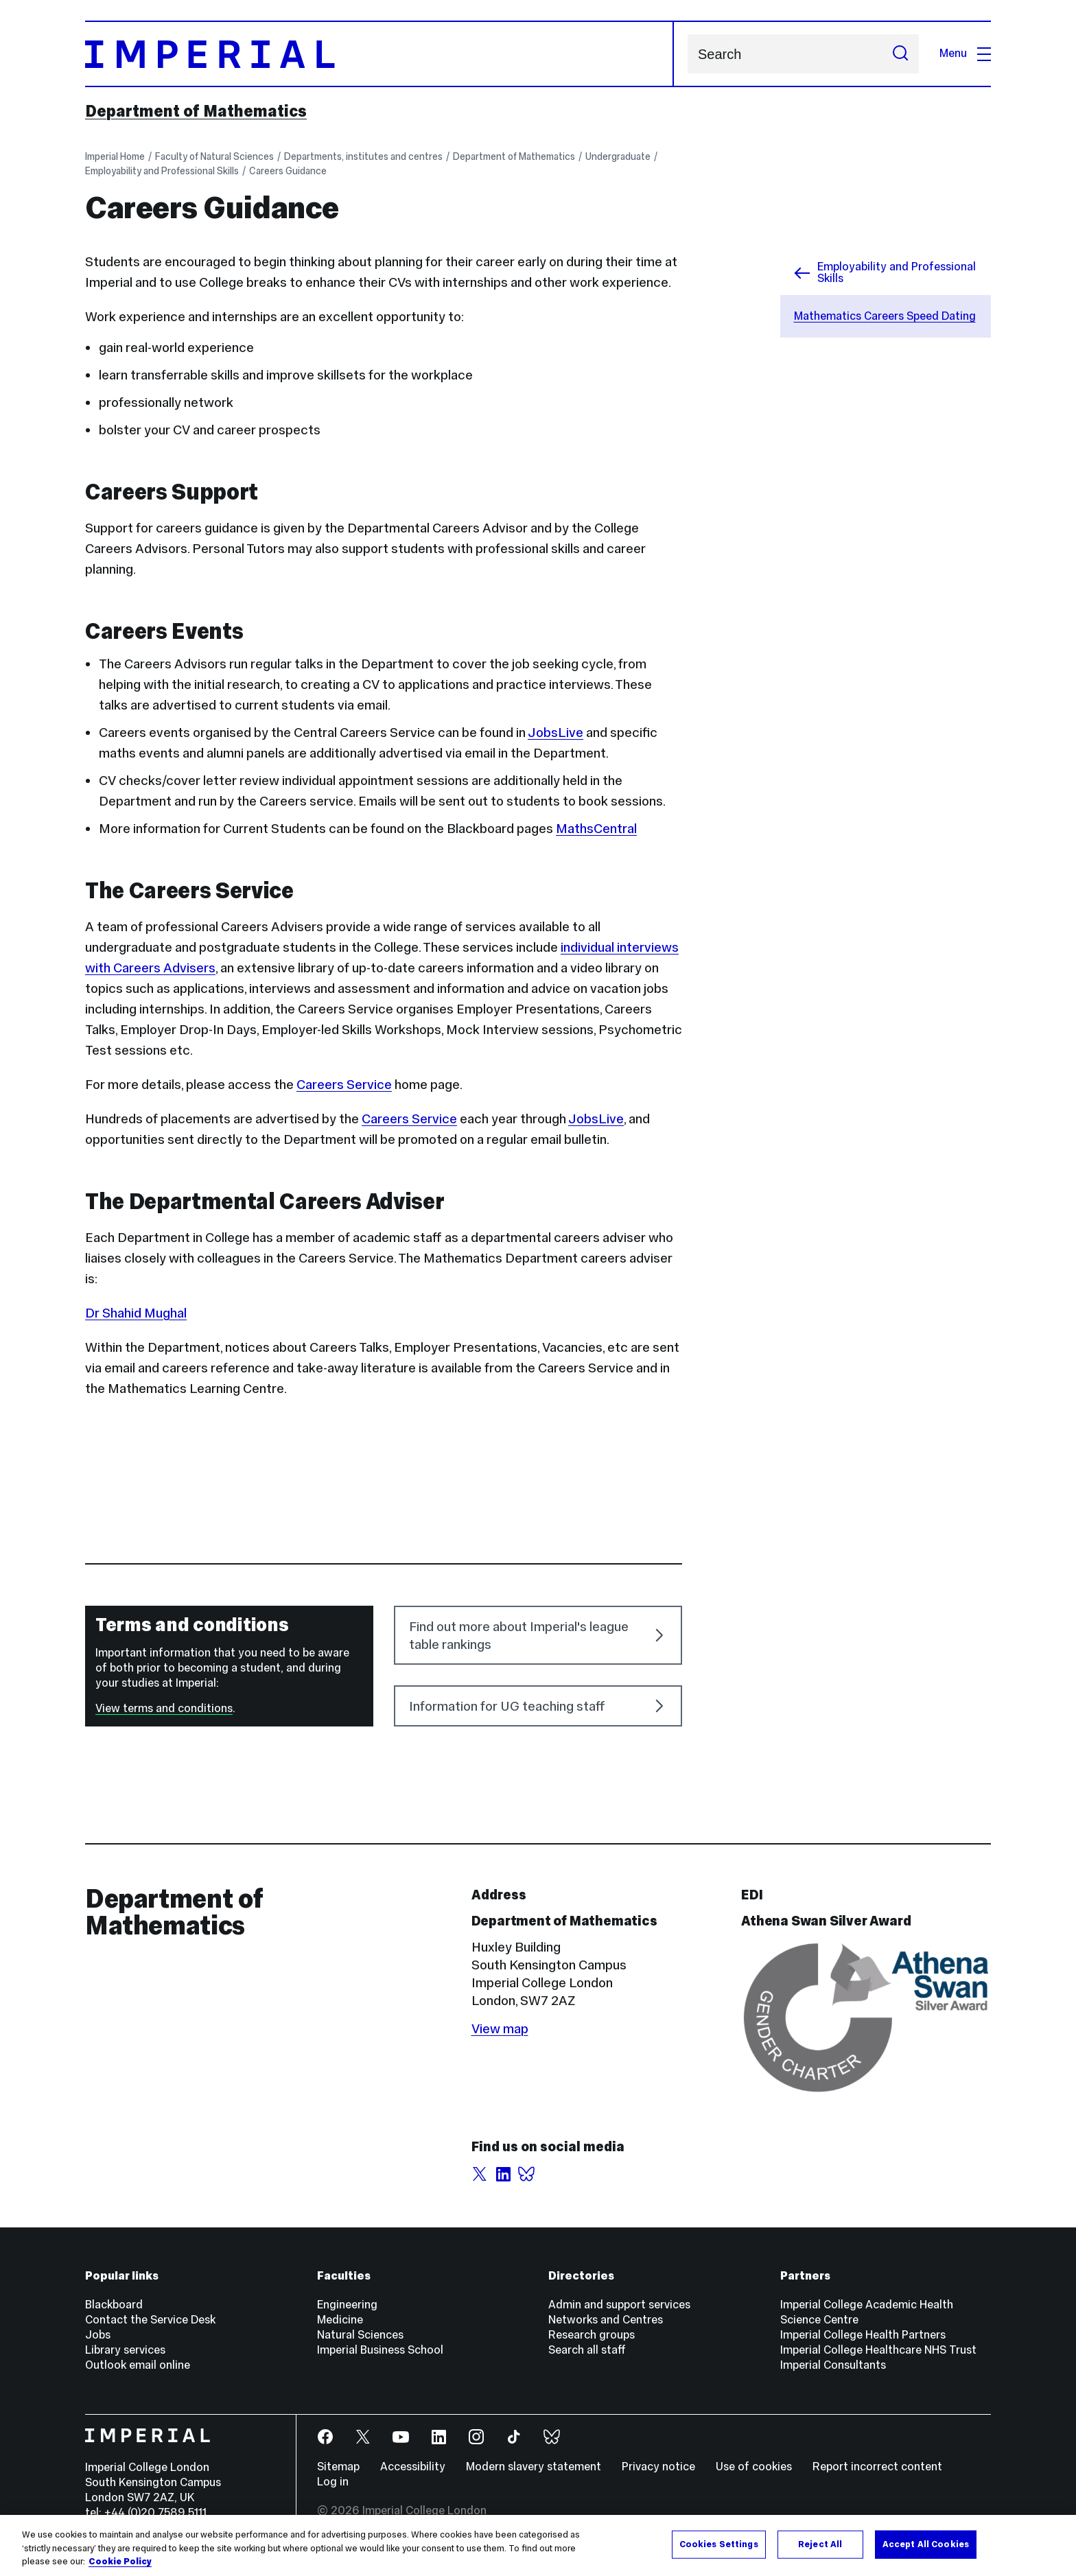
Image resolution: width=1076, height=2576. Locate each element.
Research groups (591, 2335)
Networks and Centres (605, 2319)
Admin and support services (619, 2304)
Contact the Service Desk (150, 2319)
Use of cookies (754, 2466)
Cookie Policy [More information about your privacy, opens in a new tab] (120, 2561)
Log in (333, 2481)
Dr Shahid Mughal (136, 1312)
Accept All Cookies (925, 2543)
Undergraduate (618, 156)
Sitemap (338, 2466)
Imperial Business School (380, 2350)
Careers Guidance (288, 171)
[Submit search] (900, 53)
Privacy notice (658, 2466)
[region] (538, 2545)
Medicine (340, 2319)
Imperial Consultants (833, 2365)
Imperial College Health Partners (863, 2335)
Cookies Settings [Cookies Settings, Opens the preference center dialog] (718, 2543)
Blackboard (114, 2304)
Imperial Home (115, 156)
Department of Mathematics (196, 111)
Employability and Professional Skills (162, 171)
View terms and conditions (164, 1708)
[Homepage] (379, 54)
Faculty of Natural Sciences (214, 156)
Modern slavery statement (533, 2466)
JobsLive (596, 1118)
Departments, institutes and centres (363, 156)
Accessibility (412, 2466)
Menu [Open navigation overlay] (965, 53)
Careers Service (344, 1084)
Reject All (820, 2543)
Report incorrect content (877, 2466)
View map (499, 2028)
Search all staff (587, 2350)
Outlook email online (137, 2365)
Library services (125, 2350)
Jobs (97, 2335)
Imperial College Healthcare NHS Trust (878, 2350)
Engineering (347, 2304)
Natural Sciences (360, 2335)
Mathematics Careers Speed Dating (885, 316)
